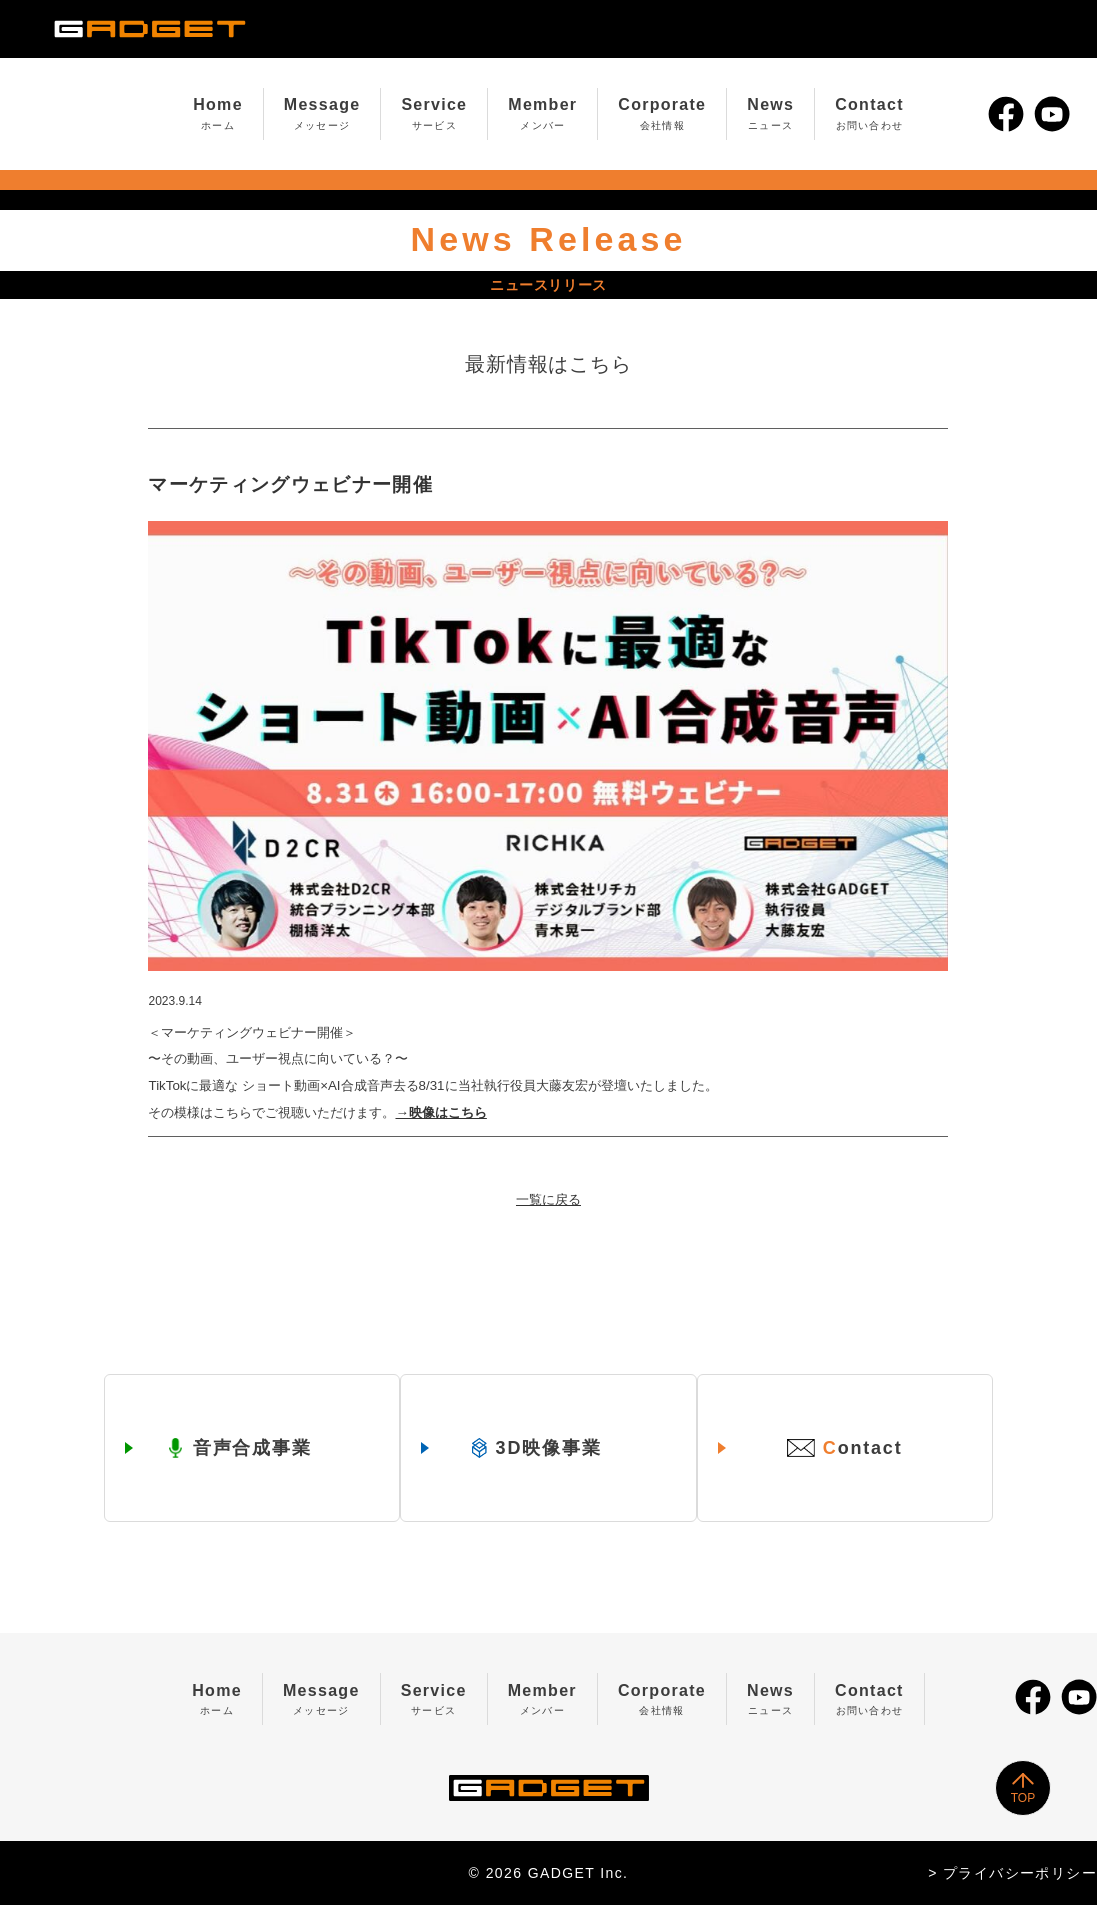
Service (434, 114)
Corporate (662, 114)
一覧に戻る (548, 1199)
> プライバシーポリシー (1012, 1874)
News (770, 114)
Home (218, 114)
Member (542, 114)
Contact (869, 114)
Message (322, 114)
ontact (848, 1449)
